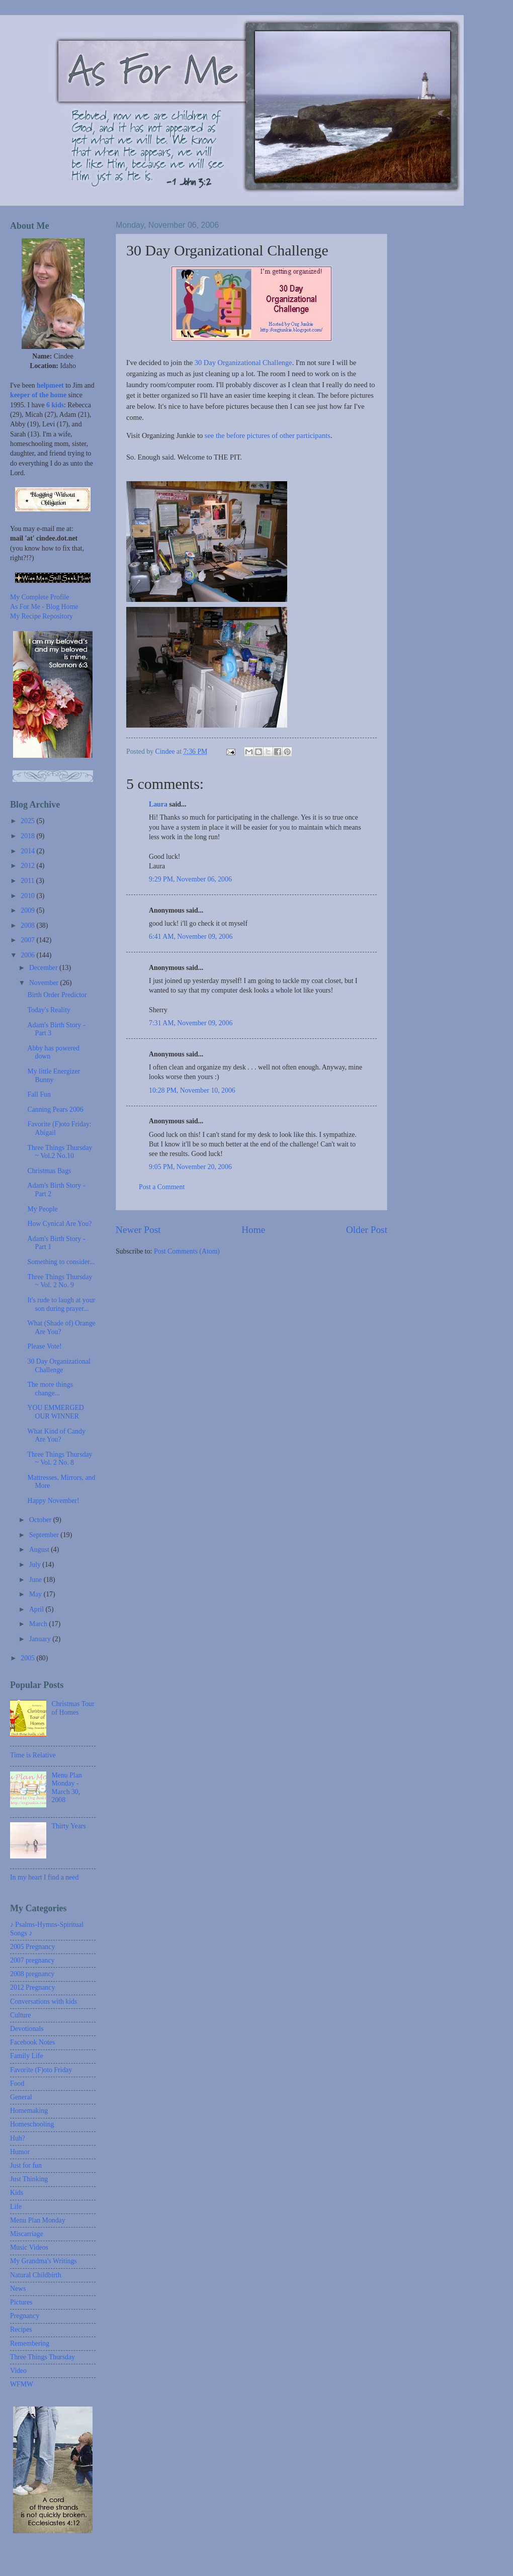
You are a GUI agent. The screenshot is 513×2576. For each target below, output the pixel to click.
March (39, 1624)
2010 (28, 896)
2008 (28, 925)
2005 (28, 1658)
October (41, 1520)
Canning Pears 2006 (55, 1109)
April (37, 1609)
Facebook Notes (32, 2042)
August (40, 1549)
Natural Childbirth (35, 2275)
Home (253, 1229)
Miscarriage (26, 2234)
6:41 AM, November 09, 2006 (190, 936)
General (21, 2097)
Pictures (21, 2302)
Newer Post (138, 1229)
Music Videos (29, 2247)
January (40, 1639)
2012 (28, 865)
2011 (28, 880)
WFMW (21, 2384)
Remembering (29, 2343)
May (36, 1594)
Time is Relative (33, 1755)
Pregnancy (24, 2316)
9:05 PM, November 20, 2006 (190, 1167)
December (44, 967)
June (36, 1579)
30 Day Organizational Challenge (243, 363)
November (44, 983)
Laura (158, 804)
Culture (20, 2015)
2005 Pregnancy (32, 1946)
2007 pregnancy (32, 1960)
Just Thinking (29, 2179)
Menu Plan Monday (37, 2220)
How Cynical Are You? (59, 1223)
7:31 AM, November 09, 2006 (190, 1023)
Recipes (21, 2329)
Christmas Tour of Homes (73, 1708)
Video (18, 2370)
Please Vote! (44, 1346)
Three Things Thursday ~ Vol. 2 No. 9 (59, 1281)
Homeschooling (32, 2124)
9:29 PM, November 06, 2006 (190, 879)
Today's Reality (48, 1010)
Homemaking (29, 2110)
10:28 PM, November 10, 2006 (192, 1090)
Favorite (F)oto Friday (41, 2070)
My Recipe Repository (41, 616)
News (18, 2288)
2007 (28, 940)
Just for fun (26, 2165)
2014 (28, 851)
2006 (28, 955)
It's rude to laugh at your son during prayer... (61, 1304)
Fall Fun (38, 1094)
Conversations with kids (43, 2001)
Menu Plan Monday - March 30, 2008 (67, 1787)
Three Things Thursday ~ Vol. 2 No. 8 (59, 1459)
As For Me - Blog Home (44, 606)
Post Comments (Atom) (187, 1251)
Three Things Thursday (42, 2357)
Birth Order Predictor (57, 995)
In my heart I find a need (44, 1877)
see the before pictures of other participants (266, 435)
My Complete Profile (39, 597)
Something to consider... (61, 1262)
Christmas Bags (49, 1171)
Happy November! (53, 1500)
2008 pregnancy (32, 1974)
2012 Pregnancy (32, 1987)
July (35, 1564)
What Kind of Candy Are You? (56, 1436)
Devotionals (27, 2028)
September (44, 1535)
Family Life (26, 2056)
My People (42, 1209)
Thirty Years (69, 1826)
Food (17, 2083)
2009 (28, 910)
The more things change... (49, 1389)
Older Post (366, 1229)
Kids (16, 2192)
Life (16, 2206)
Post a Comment (162, 1187)
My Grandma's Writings (43, 2261)
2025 (28, 821)
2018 (28, 836)
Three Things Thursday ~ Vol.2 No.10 (59, 1152)
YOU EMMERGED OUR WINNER (55, 1412)
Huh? (17, 2138)
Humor (20, 2152)
